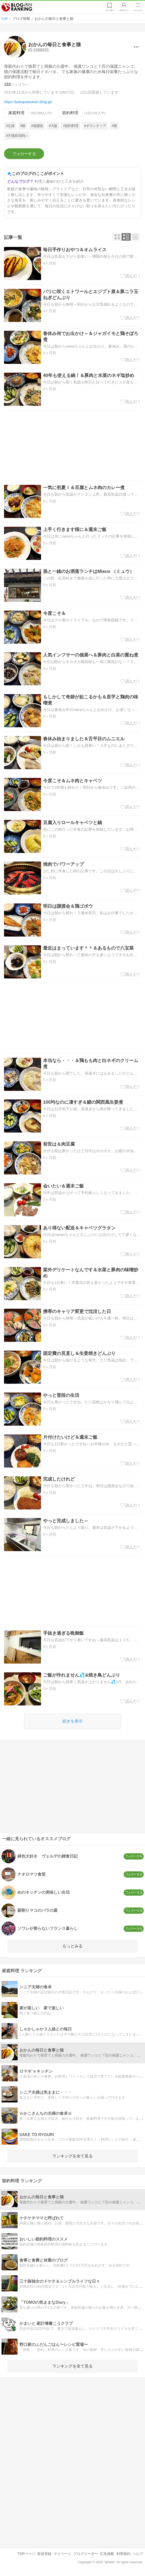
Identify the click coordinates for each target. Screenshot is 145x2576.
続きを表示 (72, 1721)
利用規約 (123, 2554)
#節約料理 (70, 126)
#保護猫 (37, 126)
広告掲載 (107, 2554)
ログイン (123, 10)
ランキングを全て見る (72, 2156)
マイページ (62, 2554)
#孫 (114, 126)
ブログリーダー (85, 2554)
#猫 (22, 126)
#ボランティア (95, 126)
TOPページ (26, 2554)
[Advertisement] (72, 445)
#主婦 (10, 126)
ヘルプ (137, 2554)
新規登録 (44, 2554)
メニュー (138, 10)
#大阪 (53, 126)
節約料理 (70, 113)
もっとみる (72, 1946)
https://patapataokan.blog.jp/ (28, 102)
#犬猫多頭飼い (17, 136)
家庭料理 (16, 113)
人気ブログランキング (17, 7)
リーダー (109, 10)
